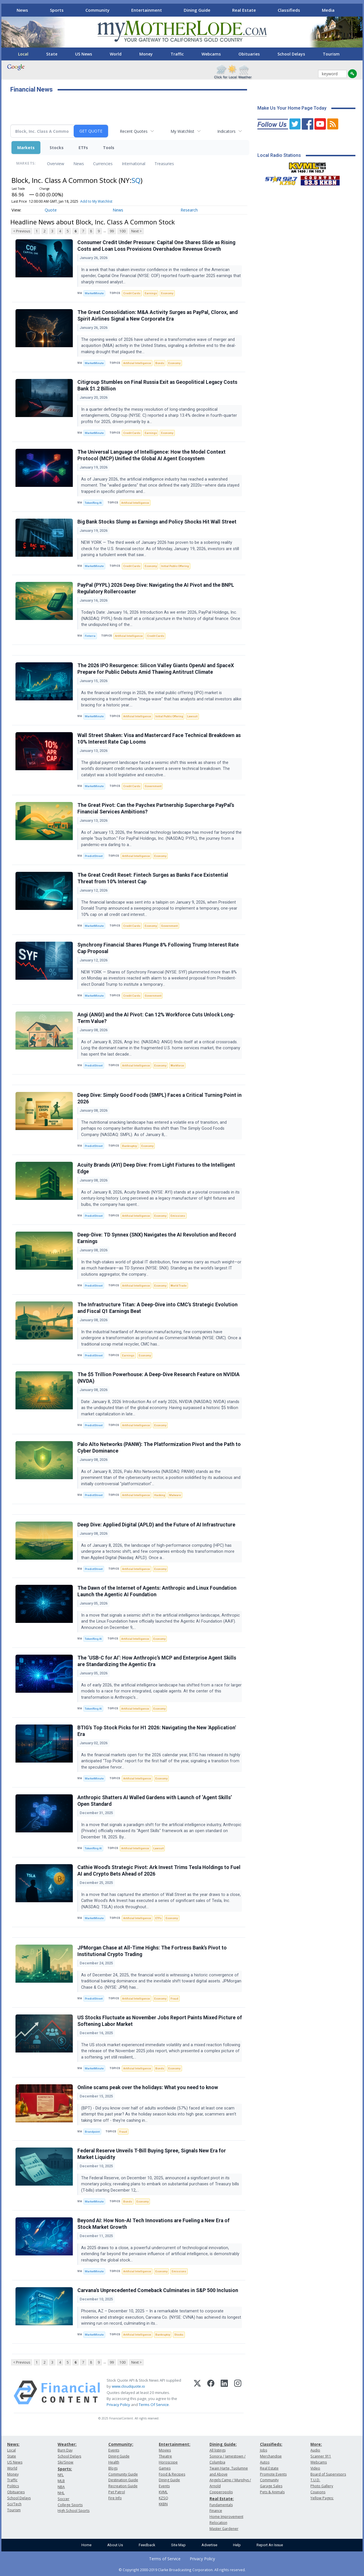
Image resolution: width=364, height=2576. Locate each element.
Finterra (90, 635)
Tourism (331, 54)
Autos (264, 2462)
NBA (61, 2486)
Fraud (174, 1998)
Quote (51, 210)
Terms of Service (165, 2558)
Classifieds (289, 10)
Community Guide (123, 2474)
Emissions (178, 1215)
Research (189, 210)
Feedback (147, 2545)
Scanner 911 (320, 2456)
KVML (163, 2492)
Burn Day (65, 2450)
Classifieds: (271, 2444)
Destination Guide (123, 2480)
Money (146, 54)
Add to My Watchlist (96, 201)
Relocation (218, 2522)
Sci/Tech (14, 2504)
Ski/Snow (65, 2462)
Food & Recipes (172, 2474)
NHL (61, 2492)
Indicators (226, 131)
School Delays (291, 54)
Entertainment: (174, 2444)
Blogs (113, 2468)
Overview (55, 163)
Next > (136, 231)
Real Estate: (222, 2498)
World (116, 54)
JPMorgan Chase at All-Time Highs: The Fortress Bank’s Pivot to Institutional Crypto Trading (152, 1951)
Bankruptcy (129, 1145)
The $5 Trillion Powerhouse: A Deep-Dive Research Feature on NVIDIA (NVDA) (158, 1378)
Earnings (151, 293)
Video (315, 2468)
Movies (165, 2450)
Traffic (177, 54)
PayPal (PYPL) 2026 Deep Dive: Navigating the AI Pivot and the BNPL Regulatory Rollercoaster (155, 588)
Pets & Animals (272, 2492)
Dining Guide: (223, 2444)
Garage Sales (271, 2486)
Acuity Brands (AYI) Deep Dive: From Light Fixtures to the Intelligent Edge (156, 1168)
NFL (61, 2474)
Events (113, 2450)
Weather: (67, 2444)
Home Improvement (226, 2516)
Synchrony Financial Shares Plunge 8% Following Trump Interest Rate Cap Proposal (158, 948)
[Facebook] (211, 2392)
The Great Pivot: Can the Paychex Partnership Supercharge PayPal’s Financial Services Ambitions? (155, 808)
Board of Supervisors (328, 2474)
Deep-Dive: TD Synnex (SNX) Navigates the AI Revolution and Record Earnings (156, 1238)
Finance (216, 2510)
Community (97, 10)
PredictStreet (94, 856)
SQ (136, 180)
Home (86, 2545)
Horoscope (168, 2462)
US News (83, 54)
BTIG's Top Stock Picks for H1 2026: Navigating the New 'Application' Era (156, 1731)
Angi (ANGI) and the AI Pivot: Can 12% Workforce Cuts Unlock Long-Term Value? (156, 1018)
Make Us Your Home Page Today (291, 108)
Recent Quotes (134, 131)
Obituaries (249, 54)
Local (23, 54)
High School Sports (73, 2510)
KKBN (163, 2504)
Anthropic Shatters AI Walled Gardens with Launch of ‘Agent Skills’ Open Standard (154, 1801)
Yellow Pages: (322, 2498)
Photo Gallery (321, 2486)
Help (237, 2545)
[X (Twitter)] (197, 2392)
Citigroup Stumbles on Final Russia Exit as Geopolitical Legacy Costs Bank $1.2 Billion (157, 385)
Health (113, 2462)
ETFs (83, 147)
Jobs (263, 2450)
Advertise (209, 2545)
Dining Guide (197, 10)
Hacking (159, 1495)
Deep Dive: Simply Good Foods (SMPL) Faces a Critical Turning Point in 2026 (159, 1098)
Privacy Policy (118, 2404)
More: (316, 2444)
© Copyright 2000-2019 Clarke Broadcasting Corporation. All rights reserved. (182, 2569)
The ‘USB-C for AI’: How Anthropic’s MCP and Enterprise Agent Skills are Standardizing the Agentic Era (156, 1661)
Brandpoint (92, 2131)
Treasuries (164, 163)
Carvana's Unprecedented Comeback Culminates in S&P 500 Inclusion (157, 2290)
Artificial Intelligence (137, 363)
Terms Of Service (154, 2404)
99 (112, 231)
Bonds (159, 363)
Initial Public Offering (175, 566)
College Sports (70, 2504)
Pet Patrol (116, 2492)
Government (153, 786)
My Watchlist (182, 131)
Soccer (63, 2498)
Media (328, 10)
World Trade (179, 1285)
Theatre (165, 2456)
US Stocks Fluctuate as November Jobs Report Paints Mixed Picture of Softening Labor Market (159, 2021)
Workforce (177, 1065)
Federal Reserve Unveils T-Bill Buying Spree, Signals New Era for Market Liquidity (151, 2154)
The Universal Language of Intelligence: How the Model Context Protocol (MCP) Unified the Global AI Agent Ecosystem (151, 455)
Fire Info (115, 2498)
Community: (120, 2444)
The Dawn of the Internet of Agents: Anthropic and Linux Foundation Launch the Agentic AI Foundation (156, 1591)
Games (165, 2468)
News (22, 10)
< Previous (21, 231)
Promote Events (273, 2474)
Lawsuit (192, 716)
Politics (13, 2486)
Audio (315, 2450)
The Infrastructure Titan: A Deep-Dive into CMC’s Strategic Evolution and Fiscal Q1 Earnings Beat (157, 1308)
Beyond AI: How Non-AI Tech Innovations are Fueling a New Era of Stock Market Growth (153, 2224)
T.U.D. (315, 2480)
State (51, 54)
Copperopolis (221, 2492)
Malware (175, 1495)
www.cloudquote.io (128, 2386)
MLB (61, 2480)
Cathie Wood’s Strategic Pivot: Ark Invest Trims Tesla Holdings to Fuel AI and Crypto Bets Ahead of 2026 (158, 1870)
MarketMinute (94, 293)
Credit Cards (131, 293)
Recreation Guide (123, 2486)
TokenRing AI (93, 502)
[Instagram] (238, 2392)
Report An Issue (270, 2545)
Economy (167, 293)
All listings (218, 2450)
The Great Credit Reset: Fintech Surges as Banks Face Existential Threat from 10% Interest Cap (152, 878)
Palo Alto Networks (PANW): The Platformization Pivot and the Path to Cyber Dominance (159, 1447)
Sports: (65, 2469)
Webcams (211, 54)
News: (13, 2444)
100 (123, 231)
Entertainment (146, 10)
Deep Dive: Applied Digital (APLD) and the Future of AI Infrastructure (156, 1525)
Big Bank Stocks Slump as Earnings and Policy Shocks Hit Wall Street (156, 522)
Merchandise (271, 2456)
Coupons (317, 2492)
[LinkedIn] (224, 2392)
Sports (57, 10)
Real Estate (244, 10)
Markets (26, 147)
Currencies (103, 163)
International (133, 163)
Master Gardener (224, 2528)
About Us (115, 2545)
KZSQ (163, 2498)
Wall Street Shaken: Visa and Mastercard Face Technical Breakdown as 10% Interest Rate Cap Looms (159, 738)
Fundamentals (221, 2504)
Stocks (57, 147)
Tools (108, 147)
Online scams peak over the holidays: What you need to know (147, 2087)
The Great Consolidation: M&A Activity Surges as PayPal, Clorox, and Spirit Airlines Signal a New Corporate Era (157, 315)
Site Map (178, 2545)
